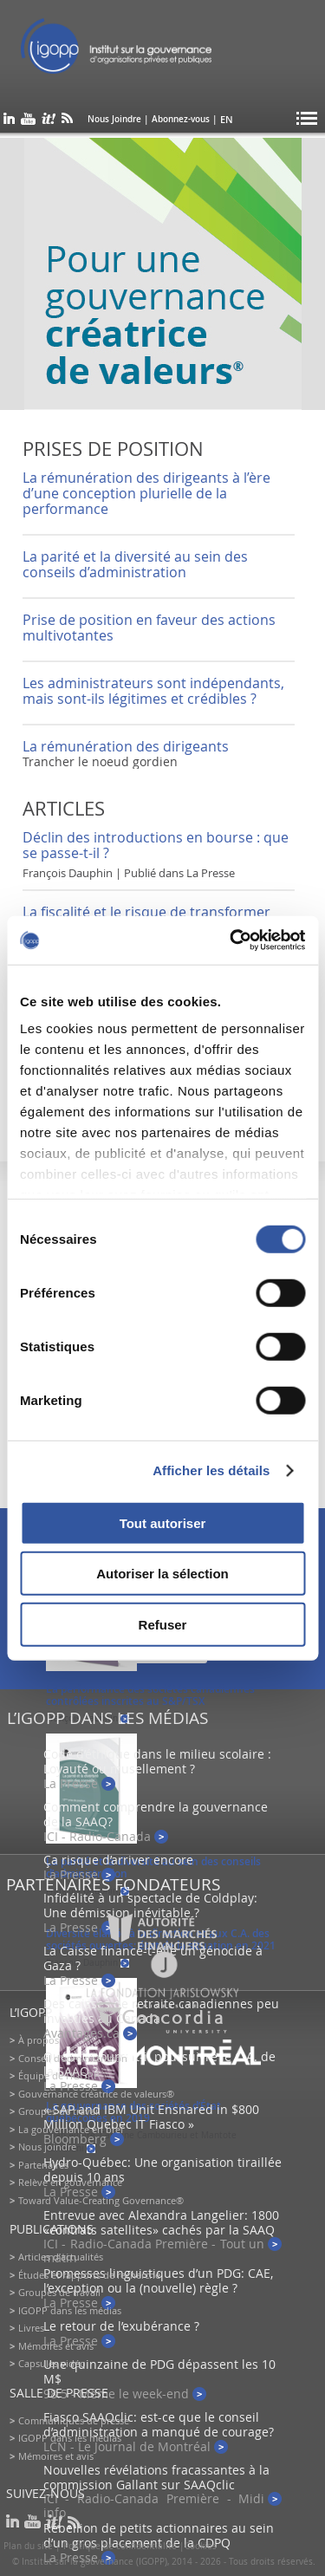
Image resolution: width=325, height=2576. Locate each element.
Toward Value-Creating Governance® (101, 2200)
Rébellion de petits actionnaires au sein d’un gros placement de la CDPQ (158, 2535)
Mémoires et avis (56, 2345)
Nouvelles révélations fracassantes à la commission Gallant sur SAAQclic (156, 2477)
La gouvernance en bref (71, 2129)
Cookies (201, 2546)
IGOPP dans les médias (69, 2310)
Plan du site (28, 2546)
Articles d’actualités (60, 2256)
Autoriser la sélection (162, 1573)
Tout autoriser (163, 1522)
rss (67, 122)
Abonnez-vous (181, 119)
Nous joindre (47, 2146)
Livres (31, 2327)
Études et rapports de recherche (89, 2274)
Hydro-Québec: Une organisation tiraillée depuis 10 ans (162, 2169)
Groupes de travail (59, 2110)
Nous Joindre (114, 119)
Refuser (163, 1624)
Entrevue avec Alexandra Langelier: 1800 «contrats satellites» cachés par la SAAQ (161, 2222)
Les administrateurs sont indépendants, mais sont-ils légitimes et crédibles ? (153, 690)
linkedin (9, 122)
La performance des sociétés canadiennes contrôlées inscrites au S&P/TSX (150, 1695)
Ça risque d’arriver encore (118, 1859)
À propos (38, 2039)
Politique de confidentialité (120, 2546)
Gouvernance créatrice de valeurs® (96, 2093)
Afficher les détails (211, 1470)
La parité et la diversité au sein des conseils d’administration (135, 564)
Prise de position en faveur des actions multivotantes (149, 627)
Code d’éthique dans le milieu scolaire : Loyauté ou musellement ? (157, 1761)
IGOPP (137, 52)
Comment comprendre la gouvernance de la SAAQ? (155, 1814)
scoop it (48, 122)
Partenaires (43, 2164)
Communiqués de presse (73, 2420)
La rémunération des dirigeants (126, 746)
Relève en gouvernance (70, 2182)
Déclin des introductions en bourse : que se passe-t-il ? (156, 845)
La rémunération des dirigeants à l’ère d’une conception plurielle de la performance (146, 493)
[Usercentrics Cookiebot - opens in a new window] (231, 940)
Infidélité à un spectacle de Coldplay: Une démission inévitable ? (150, 1905)
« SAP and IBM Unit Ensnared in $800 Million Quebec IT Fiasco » (151, 2116)
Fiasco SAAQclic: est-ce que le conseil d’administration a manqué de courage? (158, 2424)
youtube (28, 122)
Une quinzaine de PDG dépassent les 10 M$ (159, 2371)
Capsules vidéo (52, 2363)
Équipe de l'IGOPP (59, 2075)
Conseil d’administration (72, 2058)
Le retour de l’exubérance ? (121, 2326)
